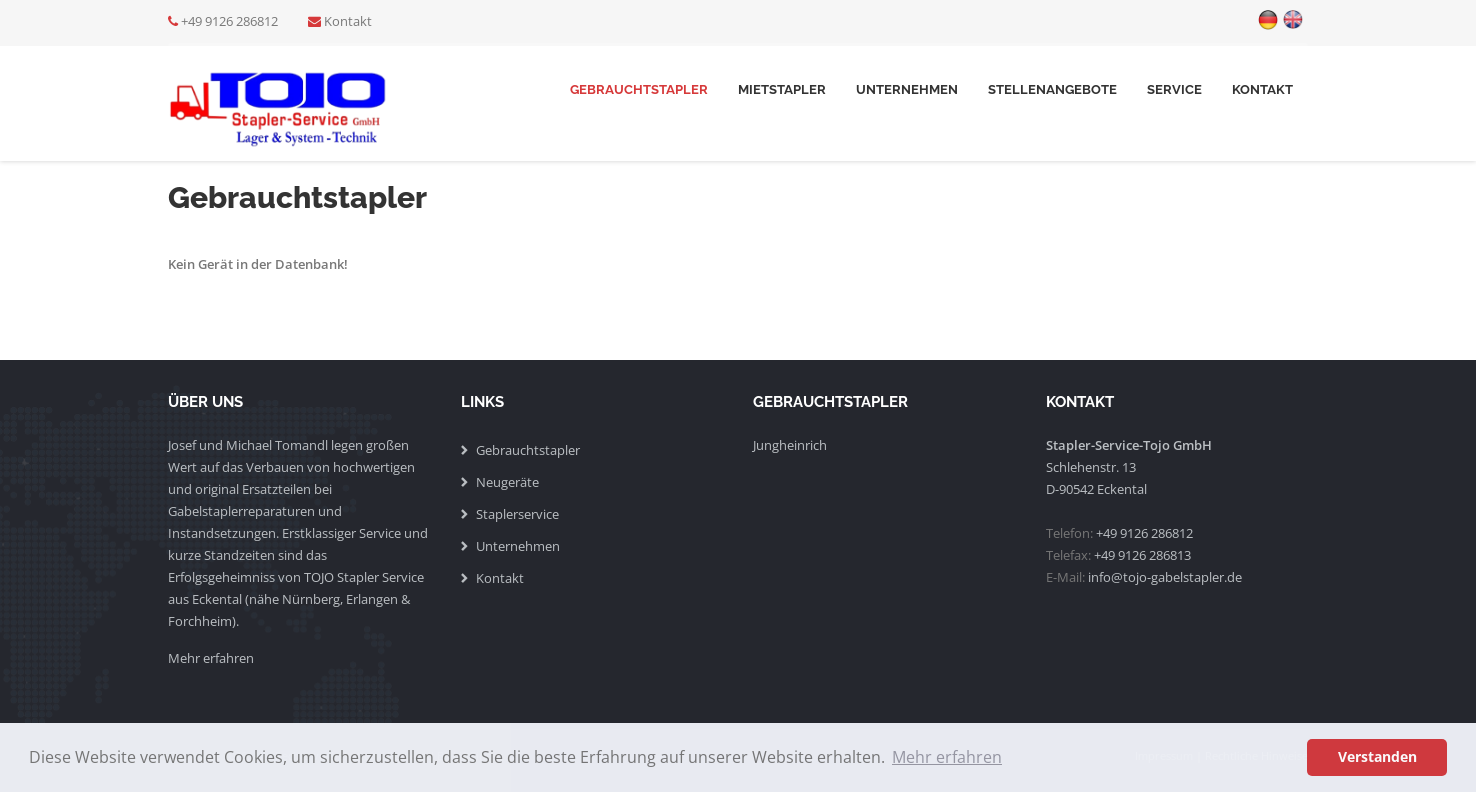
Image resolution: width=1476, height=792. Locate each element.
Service (1174, 89)
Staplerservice (517, 514)
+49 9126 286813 (1142, 555)
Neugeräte (507, 482)
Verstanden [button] (1377, 756)
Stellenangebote (1052, 89)
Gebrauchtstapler (639, 89)
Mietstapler (782, 89)
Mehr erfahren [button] (947, 757)
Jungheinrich (790, 445)
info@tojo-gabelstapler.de (1165, 577)
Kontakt (348, 21)
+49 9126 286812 (229, 21)
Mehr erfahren (211, 658)
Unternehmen (907, 89)
